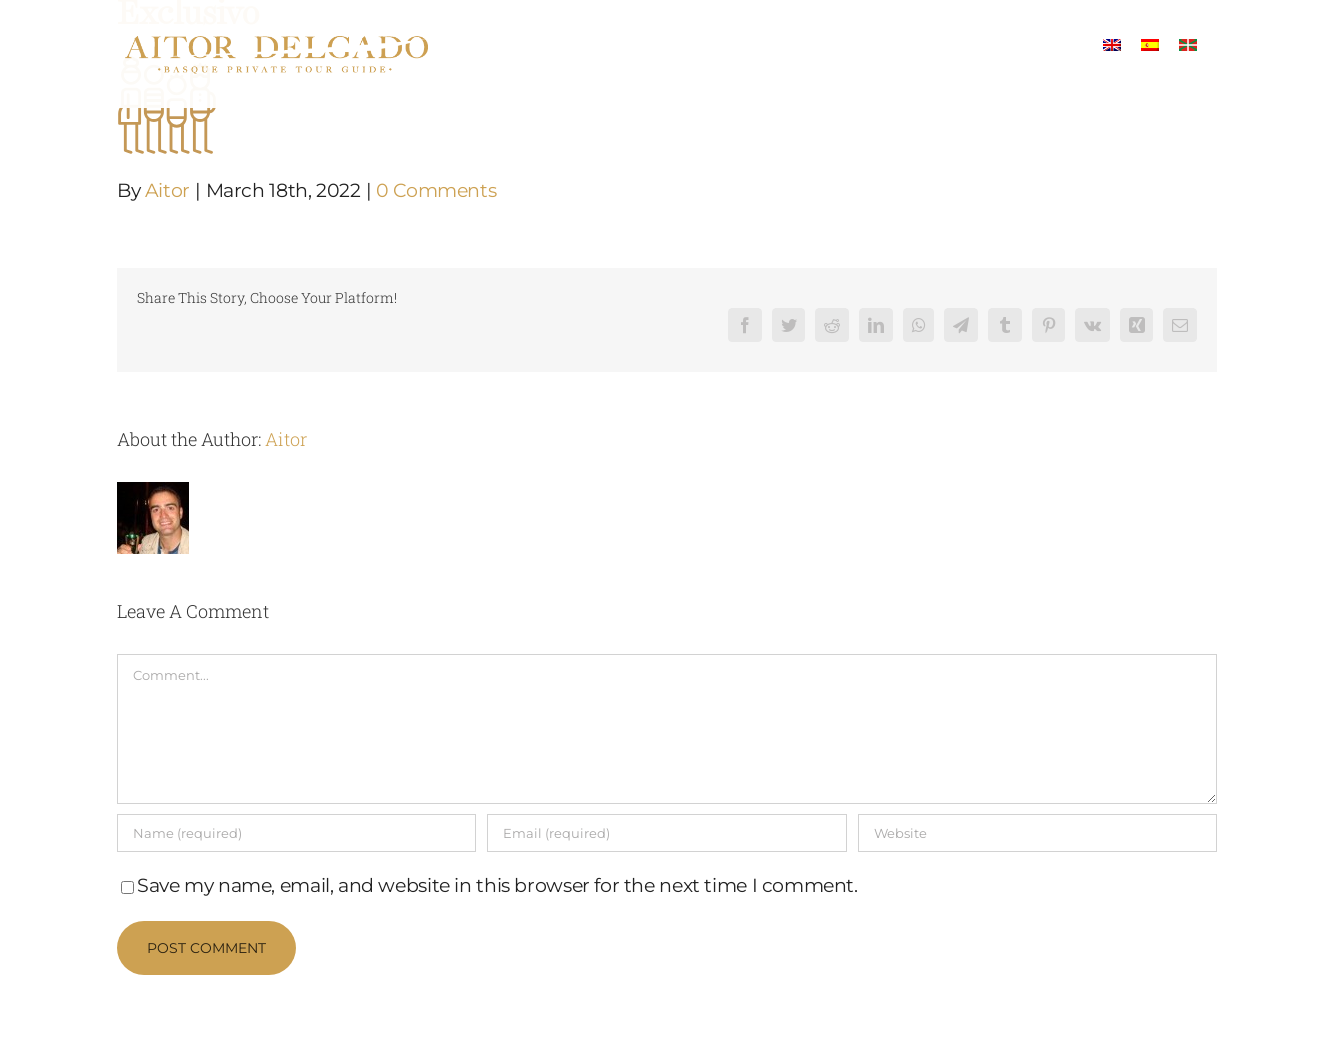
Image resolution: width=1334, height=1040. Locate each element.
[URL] (1037, 833)
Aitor (167, 190)
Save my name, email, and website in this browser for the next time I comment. (497, 885)
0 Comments (436, 190)
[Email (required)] (666, 833)
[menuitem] (1112, 43)
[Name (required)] (296, 833)
